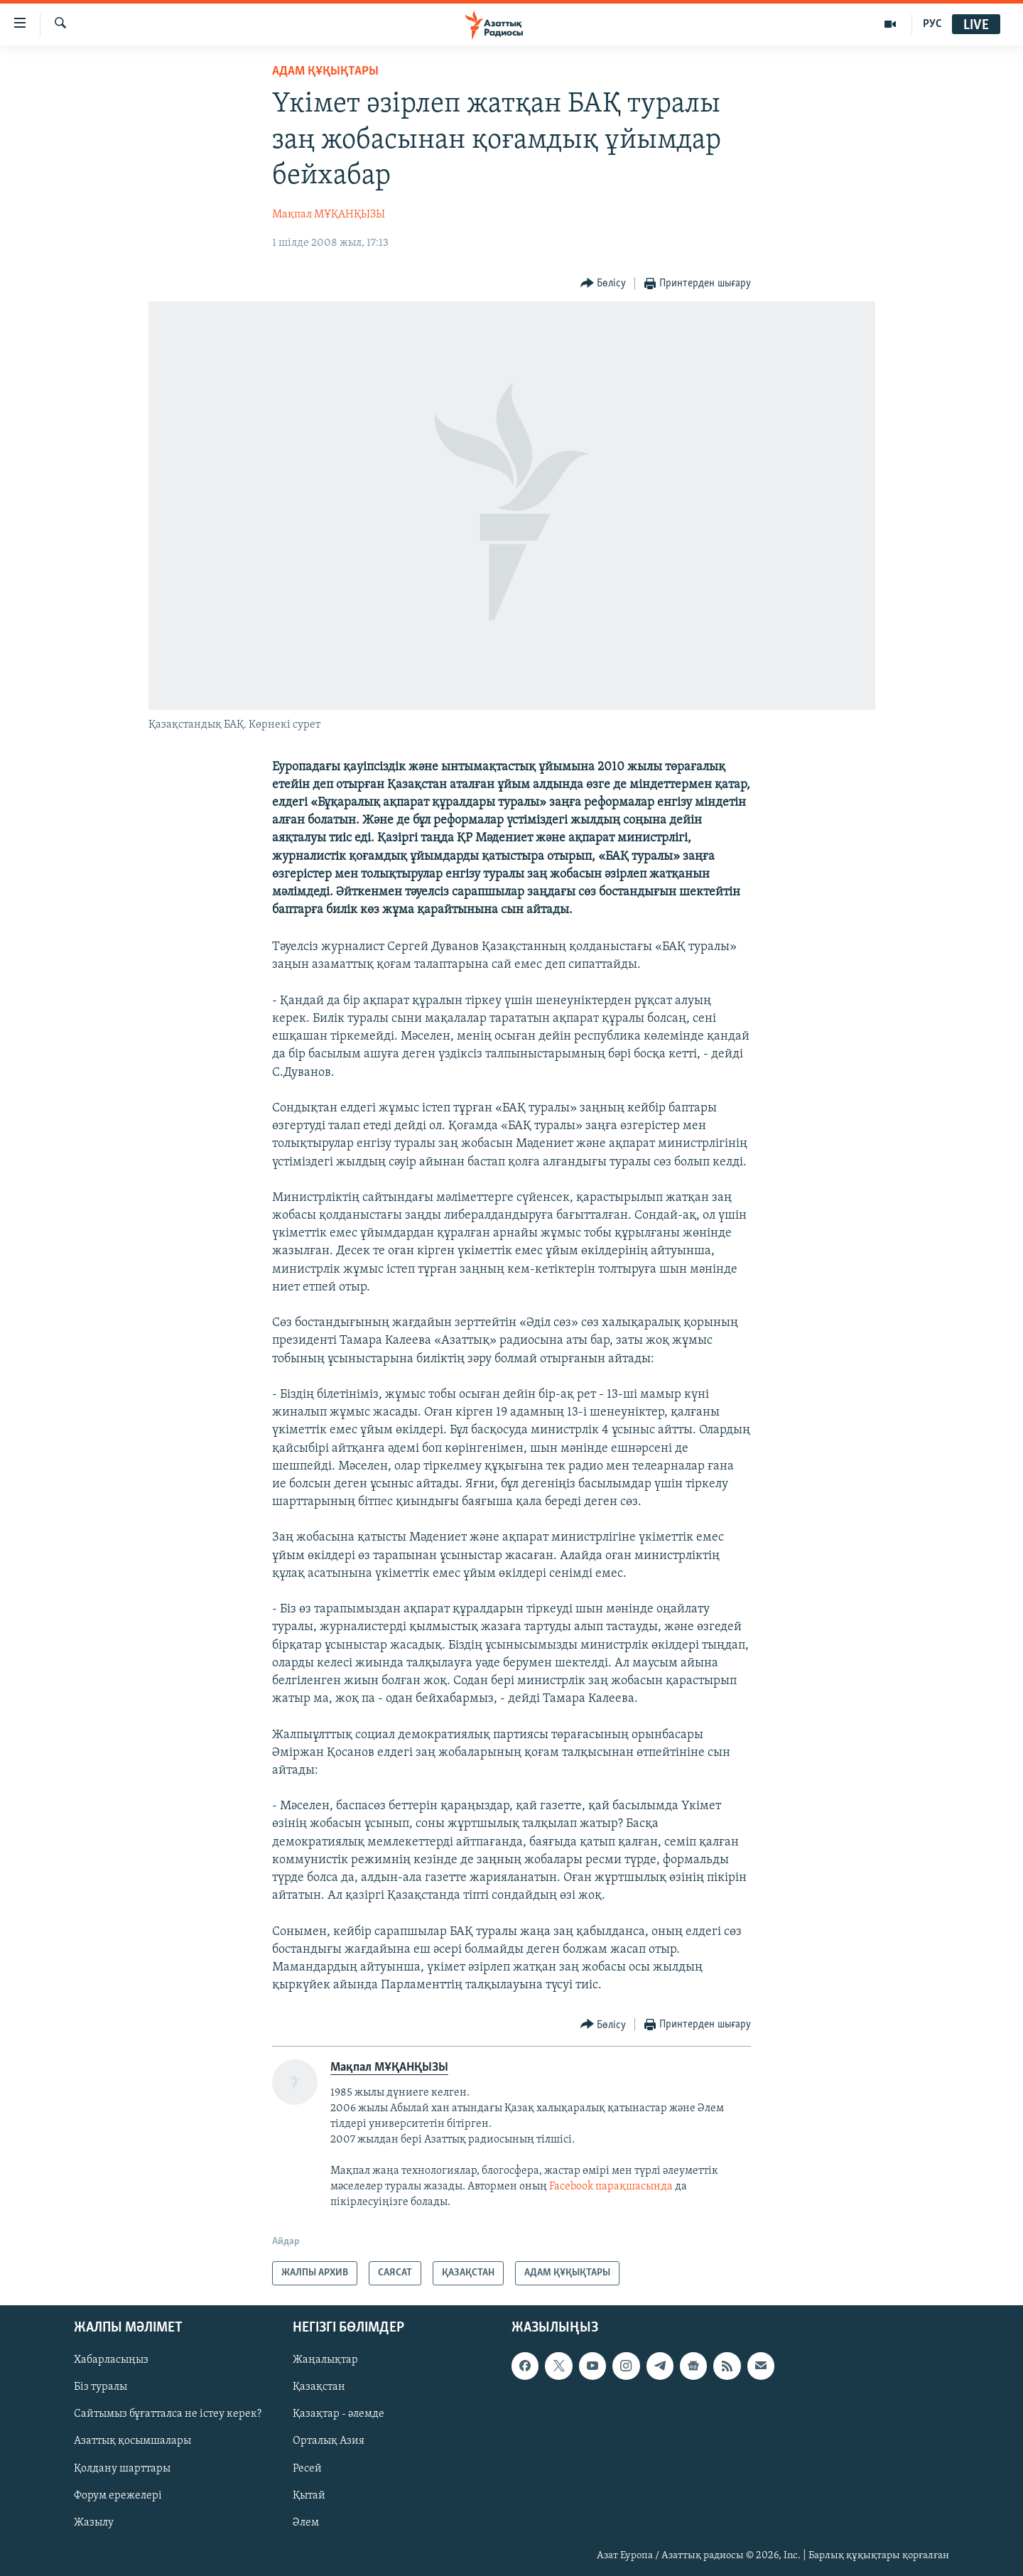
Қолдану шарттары (122, 2468)
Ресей (307, 2468)
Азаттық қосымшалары (132, 2441)
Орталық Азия (328, 2441)
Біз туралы (100, 2387)
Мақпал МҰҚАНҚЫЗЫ (328, 214)
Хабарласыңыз (111, 2360)
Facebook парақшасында (611, 2186)
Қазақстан (319, 2387)
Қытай (309, 2495)
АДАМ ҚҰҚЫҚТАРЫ (325, 71)
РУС (932, 24)
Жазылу (94, 2522)
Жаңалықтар (325, 2360)
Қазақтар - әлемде (338, 2414)
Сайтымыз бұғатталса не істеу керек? (167, 2414)
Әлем (306, 2522)
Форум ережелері (118, 2495)
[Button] (603, 283)
